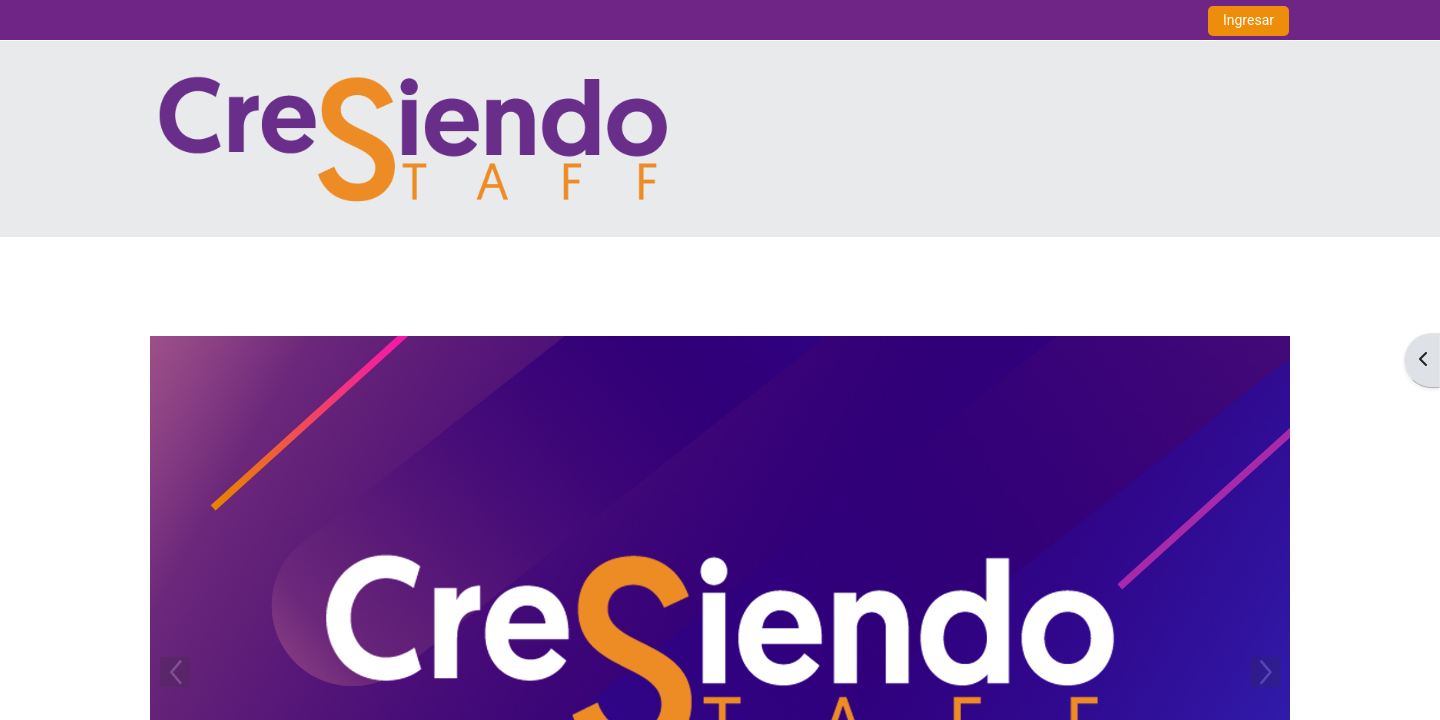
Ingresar (1248, 20)
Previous (175, 672)
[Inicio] (412, 138)
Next (1265, 672)
